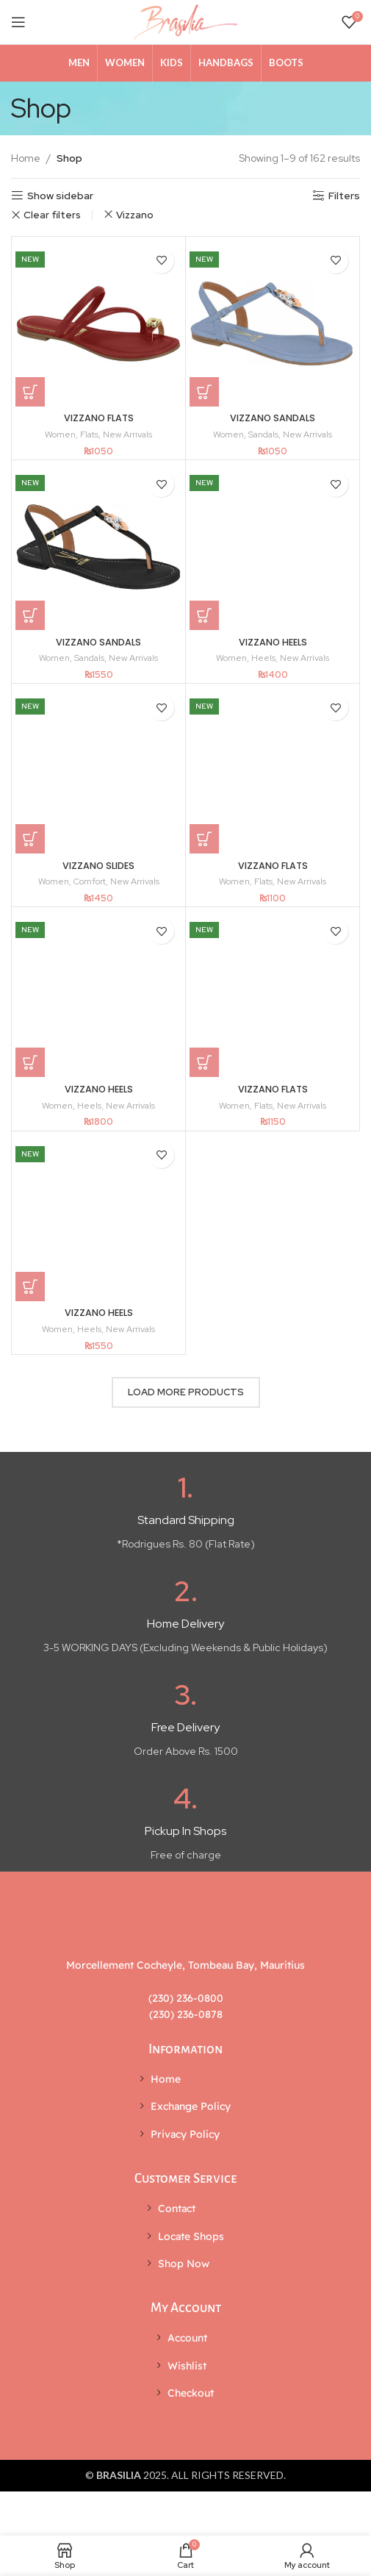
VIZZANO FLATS (99, 418)
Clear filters (52, 215)
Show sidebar (60, 196)
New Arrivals (127, 434)
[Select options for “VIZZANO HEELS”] (204, 615)
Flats (89, 434)
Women (60, 434)
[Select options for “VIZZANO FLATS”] (30, 392)
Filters (344, 196)
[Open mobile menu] (18, 22)
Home (25, 158)
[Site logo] (185, 21)
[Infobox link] (185, 1513)
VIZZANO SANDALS (272, 418)
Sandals (263, 434)
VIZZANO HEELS (273, 642)
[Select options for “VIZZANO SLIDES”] (30, 839)
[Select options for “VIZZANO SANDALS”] (204, 392)
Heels (263, 658)
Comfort (89, 881)
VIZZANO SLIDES (98, 865)
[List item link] (185, 2079)
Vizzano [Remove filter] (135, 214)
